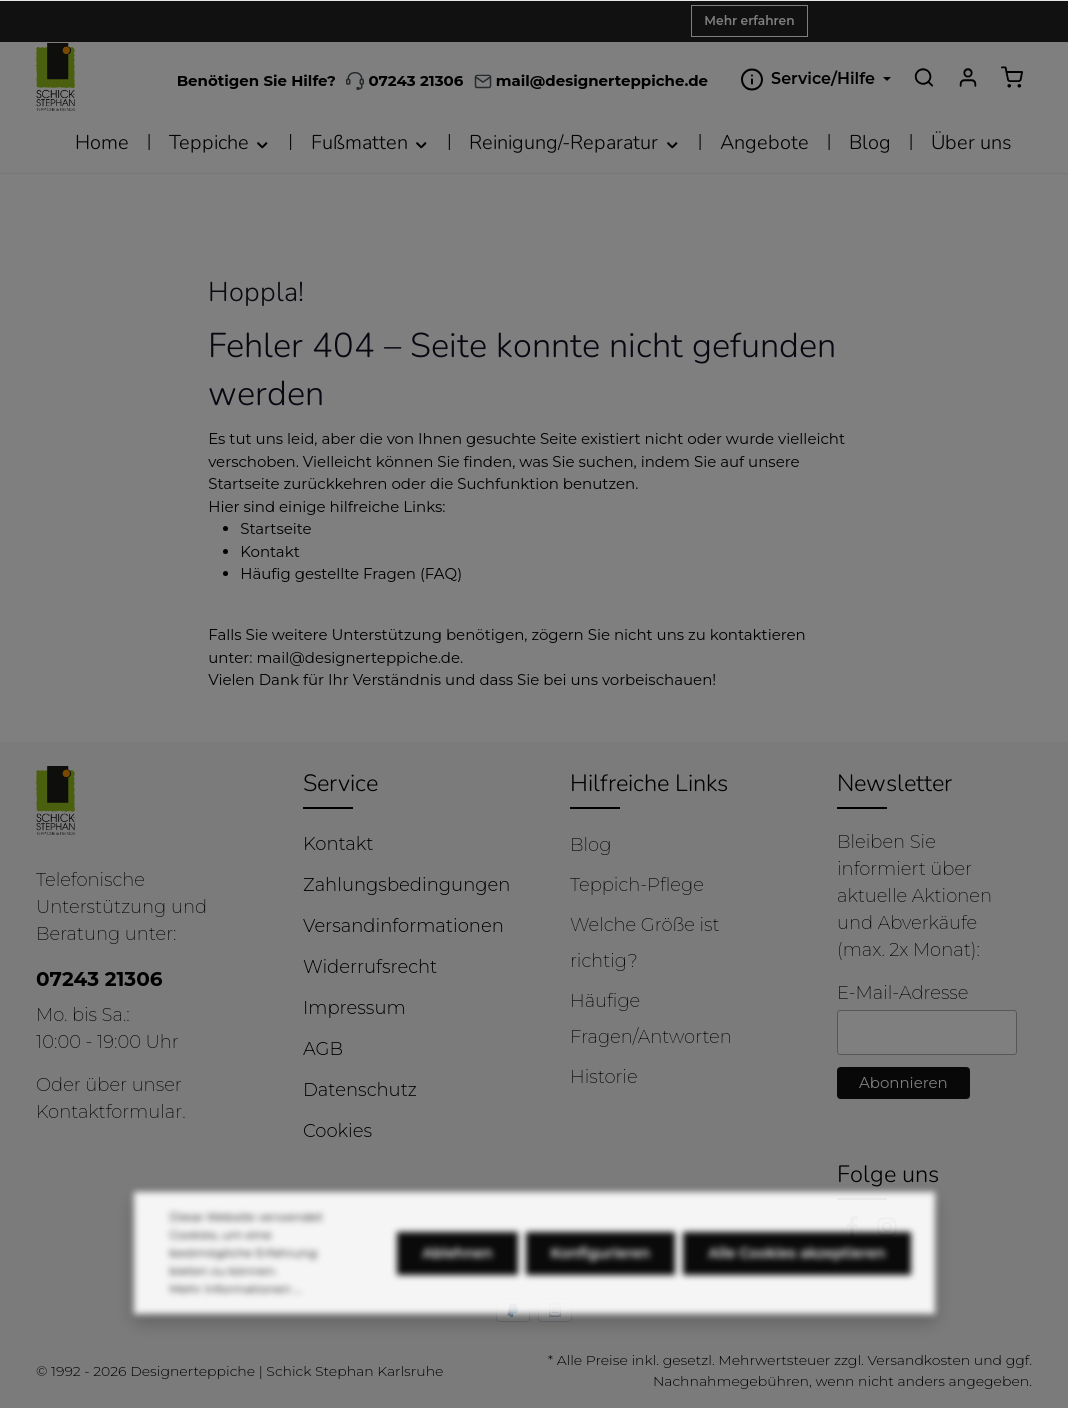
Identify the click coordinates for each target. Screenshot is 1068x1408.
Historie (604, 1077)
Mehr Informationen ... (236, 1327)
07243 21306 (404, 80)
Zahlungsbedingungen (406, 885)
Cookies (337, 1131)
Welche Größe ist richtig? (645, 943)
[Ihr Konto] (968, 77)
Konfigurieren (601, 1292)
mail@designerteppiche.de (358, 657)
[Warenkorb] (1012, 77)
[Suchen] (924, 77)
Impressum (354, 1008)
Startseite (275, 528)
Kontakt (270, 551)
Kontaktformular (109, 1112)
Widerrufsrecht (370, 967)
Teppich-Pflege (637, 885)
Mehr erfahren (749, 20)
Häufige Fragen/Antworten (651, 1019)
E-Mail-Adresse (902, 993)
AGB (323, 1049)
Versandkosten (918, 1360)
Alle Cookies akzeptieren (796, 1292)
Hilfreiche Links (649, 783)
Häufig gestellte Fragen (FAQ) (351, 573)
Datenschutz (360, 1090)
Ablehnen (457, 1292)
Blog (590, 845)
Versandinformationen (403, 926)
